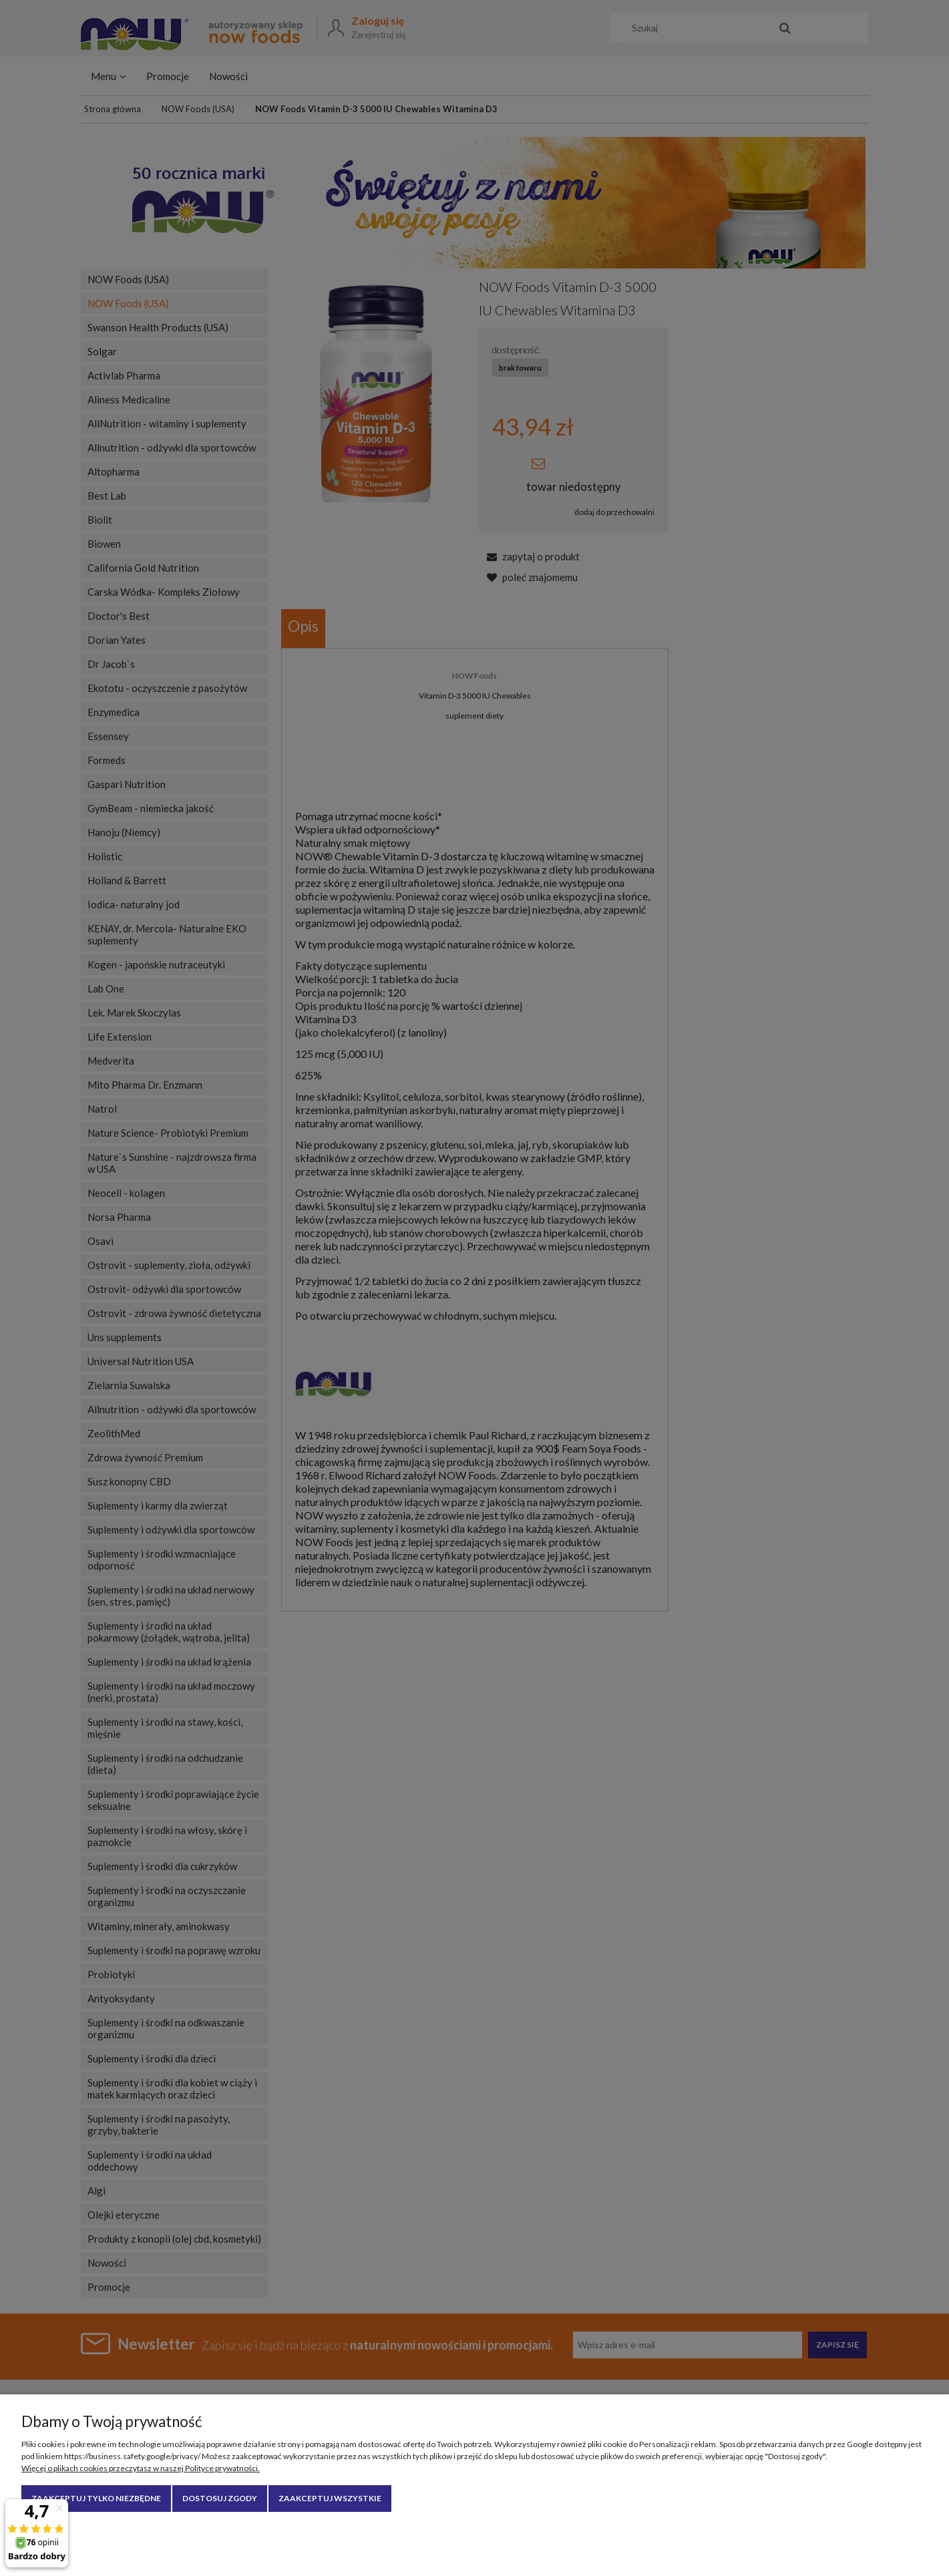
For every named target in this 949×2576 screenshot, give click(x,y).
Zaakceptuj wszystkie (329, 2498)
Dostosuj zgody (219, 2498)
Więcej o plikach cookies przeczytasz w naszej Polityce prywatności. (140, 2468)
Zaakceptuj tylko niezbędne (96, 2498)
